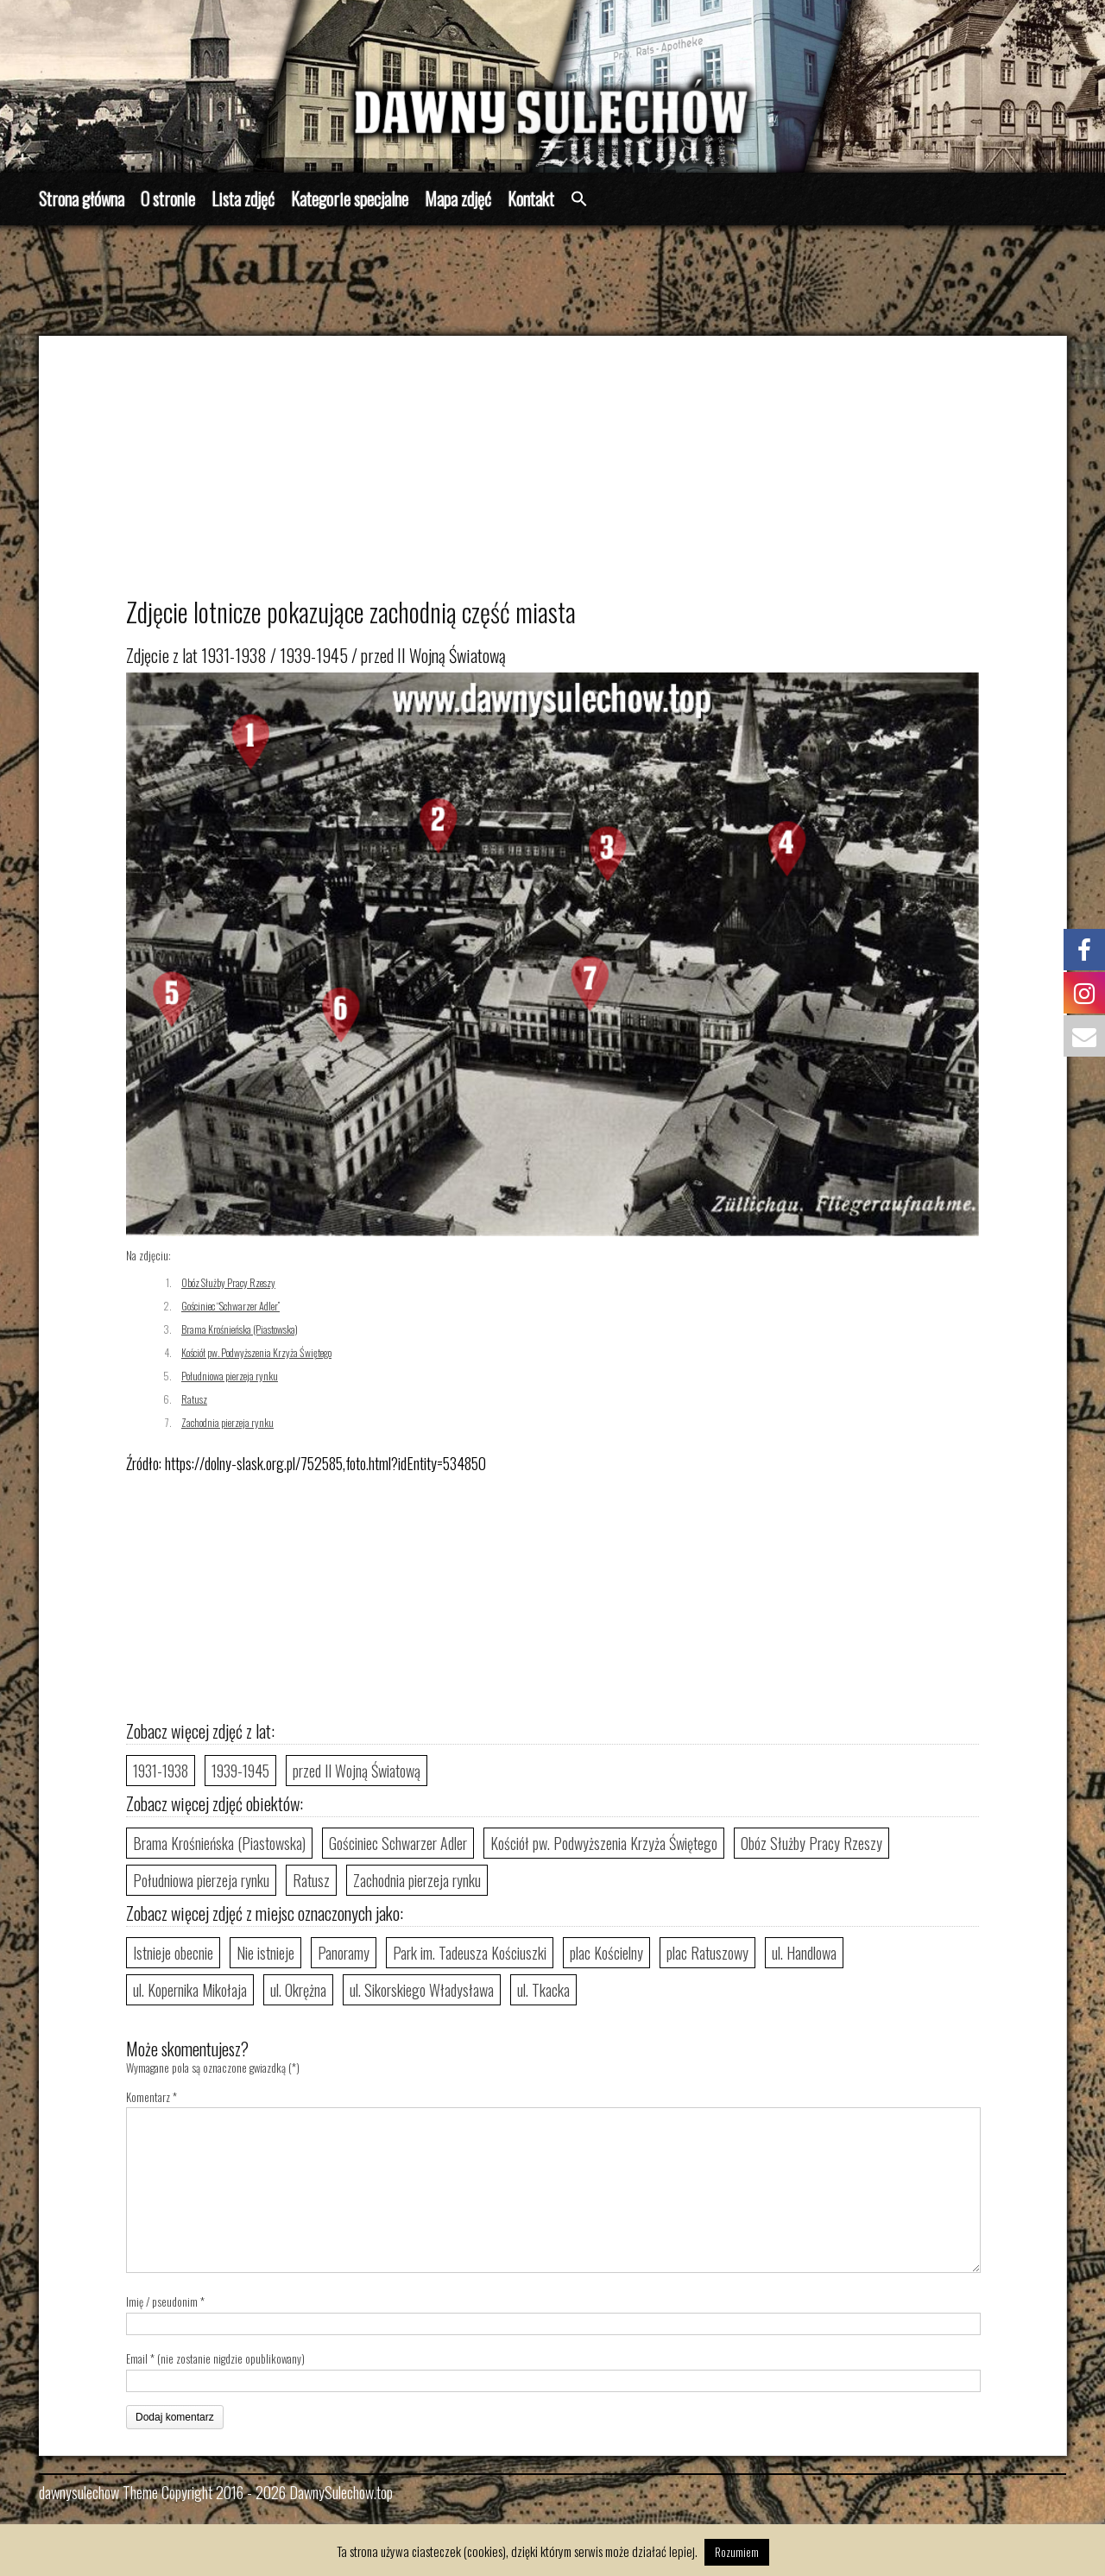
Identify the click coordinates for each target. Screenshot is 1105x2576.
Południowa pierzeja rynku (229, 1375)
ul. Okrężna (298, 1990)
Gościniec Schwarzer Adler (398, 1843)
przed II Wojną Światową (356, 1770)
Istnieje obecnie (173, 1952)
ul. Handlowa (804, 1952)
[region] (552, 86)
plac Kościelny (606, 1952)
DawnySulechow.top (341, 2492)
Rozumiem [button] (737, 2551)
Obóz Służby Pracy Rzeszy (228, 1282)
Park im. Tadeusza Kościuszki (469, 1952)
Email (137, 2358)
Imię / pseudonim (162, 2301)
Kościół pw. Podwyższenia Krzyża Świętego (256, 1352)
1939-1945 (240, 1770)
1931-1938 (160, 1770)
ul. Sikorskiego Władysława (422, 1990)
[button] (579, 199)
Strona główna (81, 199)
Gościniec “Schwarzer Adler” (230, 1305)
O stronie (168, 199)
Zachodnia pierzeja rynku (227, 1422)
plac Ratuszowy (707, 1952)
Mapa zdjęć (458, 199)
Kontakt (531, 199)
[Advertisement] (575, 474)
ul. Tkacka (543, 1990)
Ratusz (194, 1399)
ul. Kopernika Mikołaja (190, 1990)
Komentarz (151, 2097)
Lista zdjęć (243, 199)
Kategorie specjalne (349, 199)
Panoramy (343, 1952)
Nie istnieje (265, 1952)
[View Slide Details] (552, 86)
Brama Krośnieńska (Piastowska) (239, 1329)
